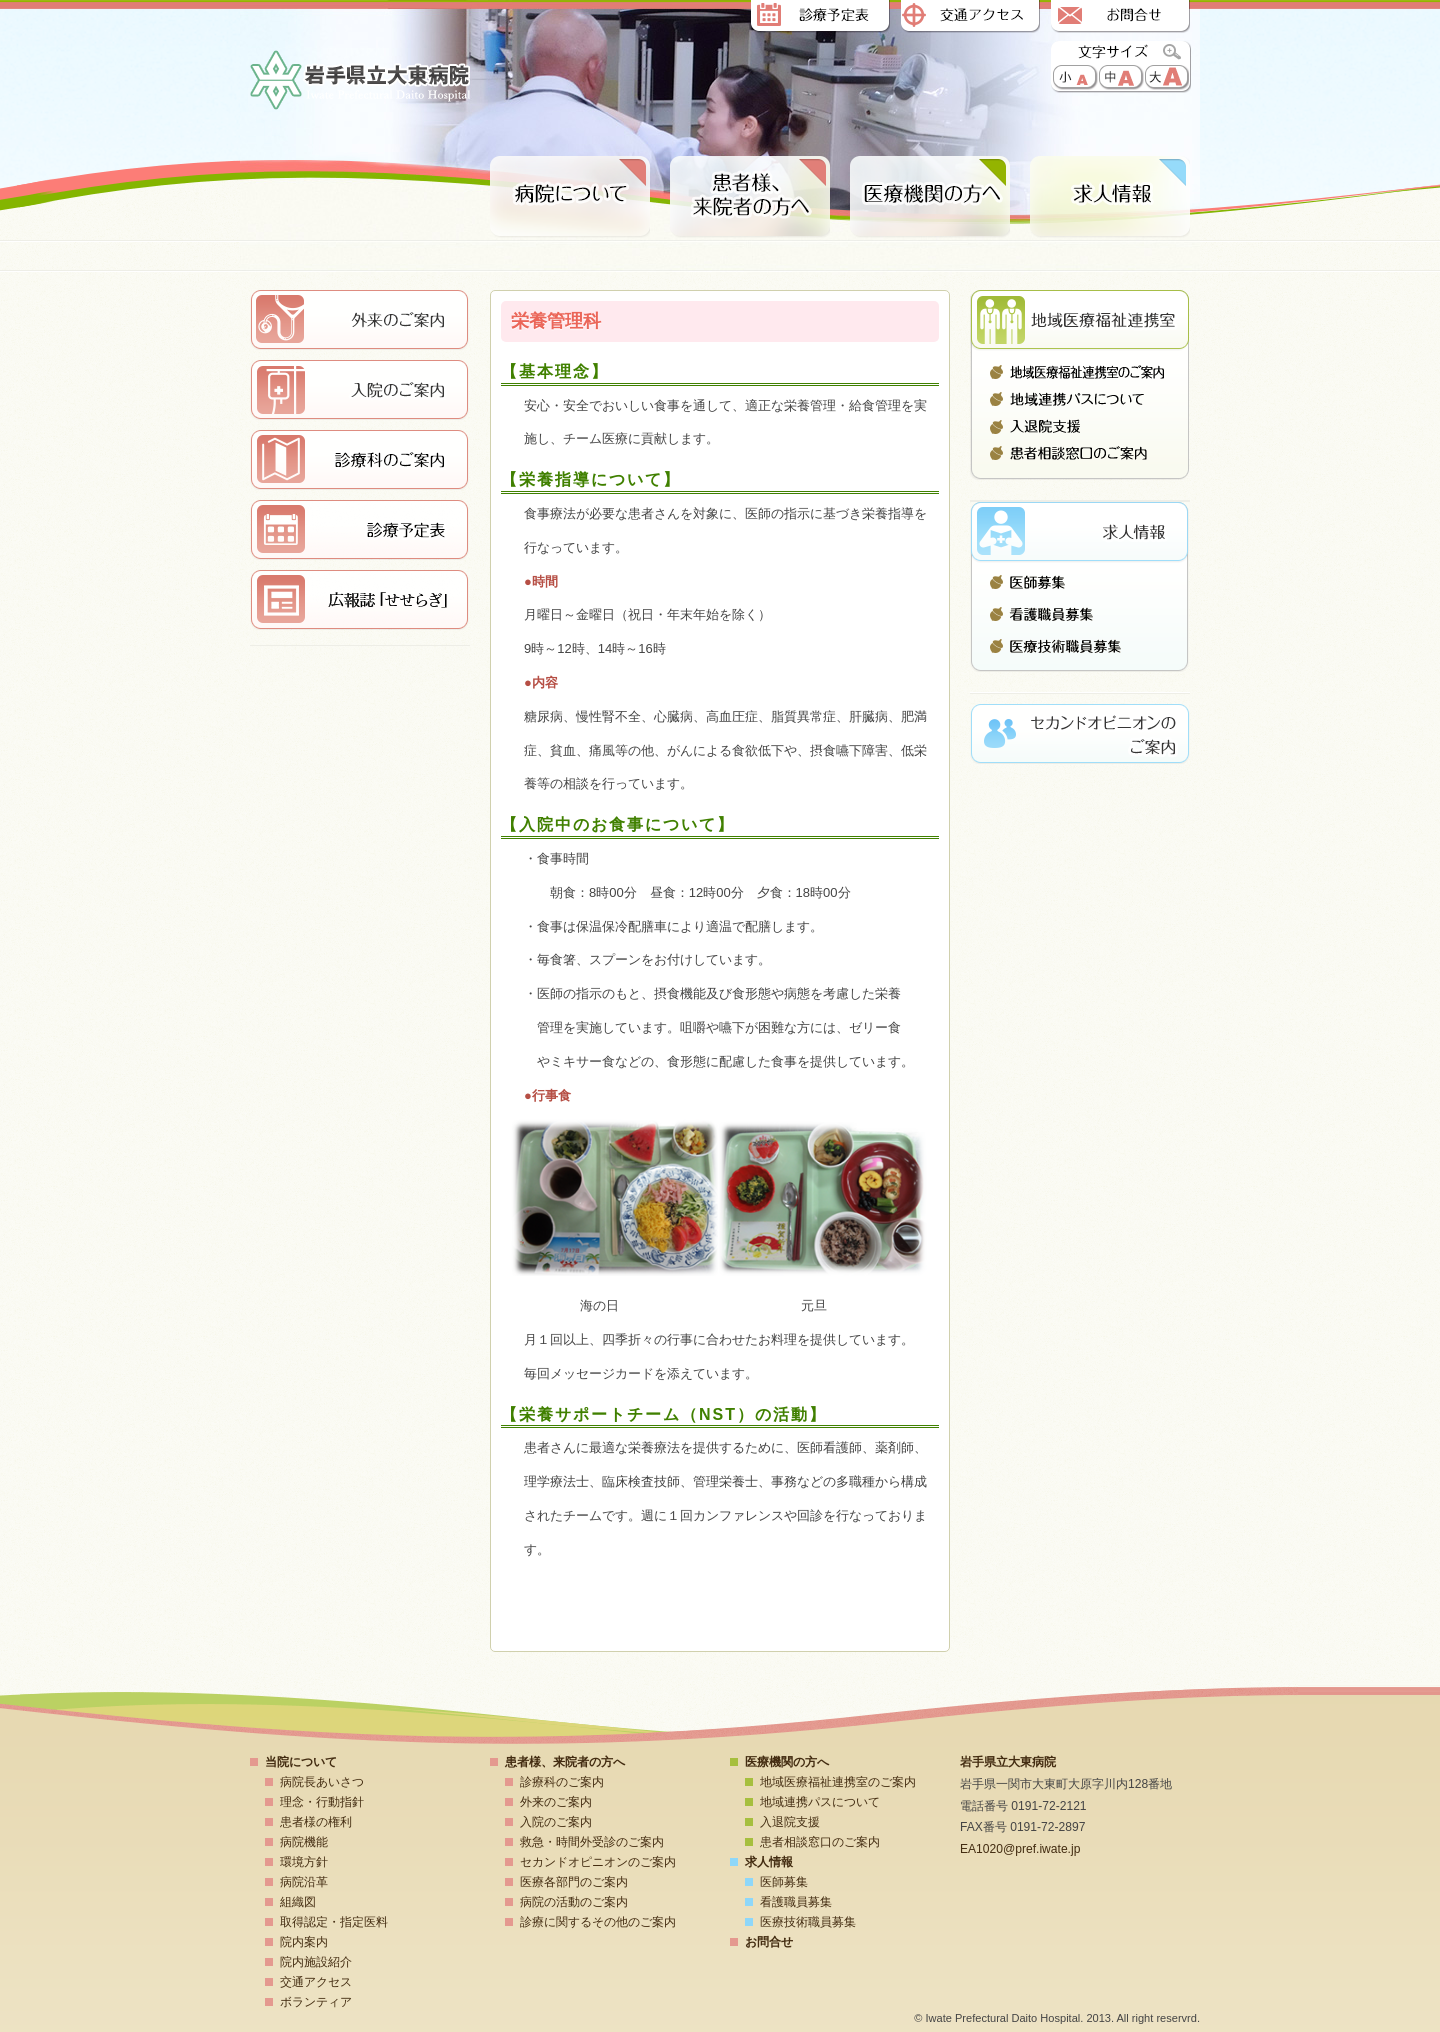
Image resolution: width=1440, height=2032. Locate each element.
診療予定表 (820, 17)
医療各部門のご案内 (574, 1882)
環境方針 (304, 1862)
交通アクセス (970, 17)
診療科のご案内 (562, 1782)
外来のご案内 (556, 1802)
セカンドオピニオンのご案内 (598, 1862)
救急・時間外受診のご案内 (592, 1842)
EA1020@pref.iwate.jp (1020, 1849)
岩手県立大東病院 (360, 81)
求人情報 (1110, 197)
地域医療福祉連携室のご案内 (1080, 372)
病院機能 (304, 1842)
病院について (570, 197)
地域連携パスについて (1080, 399)
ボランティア (316, 2002)
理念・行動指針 (322, 1802)
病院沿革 (304, 1882)
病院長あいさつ (322, 1782)
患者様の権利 (316, 1822)
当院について (301, 1762)
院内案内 (304, 1942)
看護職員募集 (1080, 614)
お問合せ (1120, 17)
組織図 (298, 1902)
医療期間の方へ (930, 197)
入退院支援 (1080, 426)
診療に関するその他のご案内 (598, 1922)
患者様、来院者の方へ (750, 197)
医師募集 (1080, 587)
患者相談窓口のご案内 (1080, 453)
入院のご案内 (556, 1822)
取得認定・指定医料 (334, 1922)
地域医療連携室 (1080, 320)
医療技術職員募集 (1080, 641)
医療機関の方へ (787, 1762)
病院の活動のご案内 (574, 1902)
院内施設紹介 (316, 1962)
